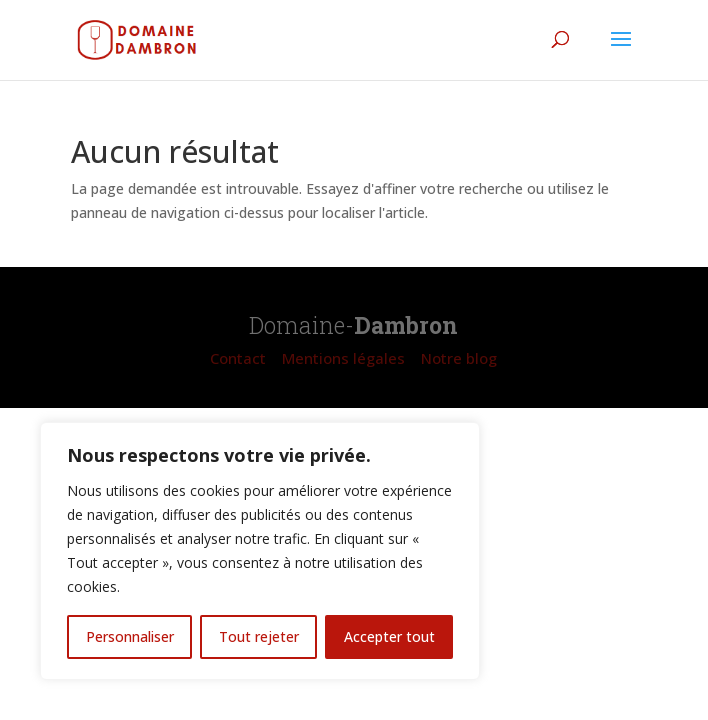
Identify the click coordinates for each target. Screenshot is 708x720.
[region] (260, 551)
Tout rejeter (259, 636)
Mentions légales (343, 358)
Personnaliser (130, 636)
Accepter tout (389, 636)
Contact (238, 358)
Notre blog (459, 358)
